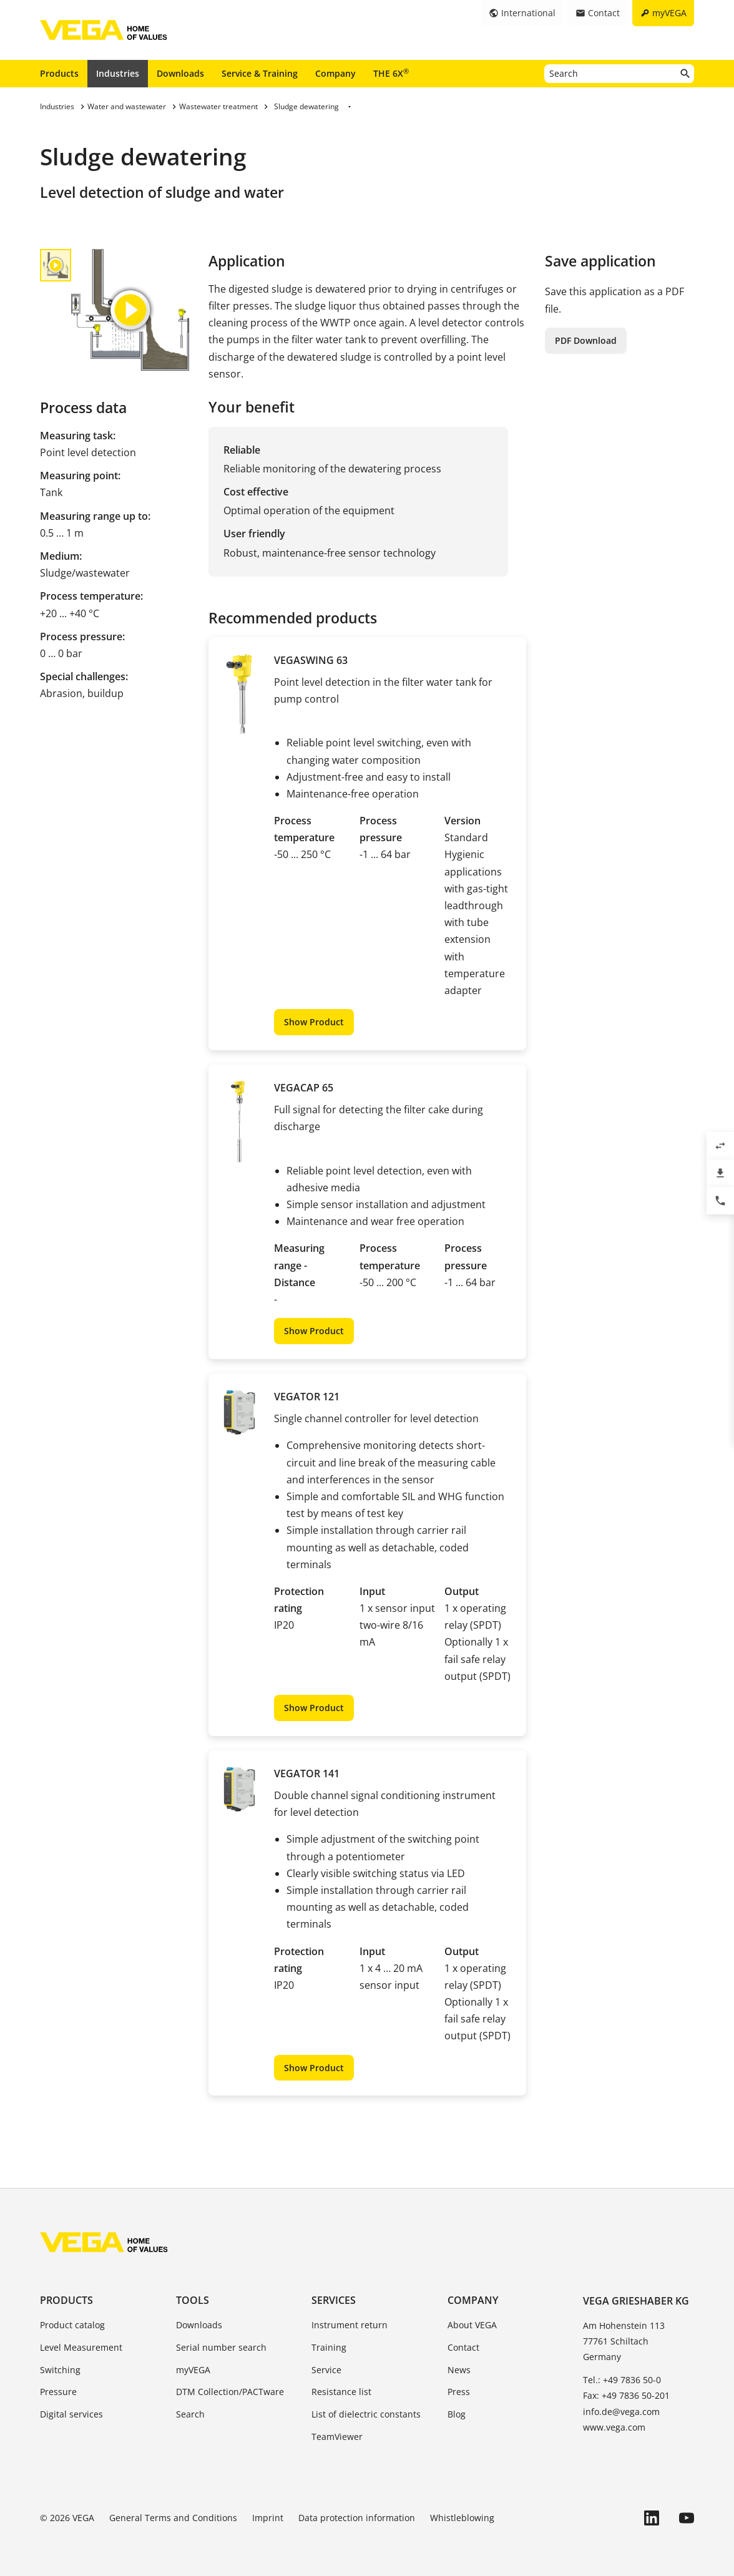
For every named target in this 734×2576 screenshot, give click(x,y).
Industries (117, 73)
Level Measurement (81, 2347)
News (459, 2370)
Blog (457, 2414)
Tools (192, 2300)
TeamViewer (337, 2436)
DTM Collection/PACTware (230, 2392)
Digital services (71, 2414)
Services (333, 2300)
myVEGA (193, 2370)
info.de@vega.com (621, 2411)
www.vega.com (614, 2427)
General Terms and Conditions (173, 2518)
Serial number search (221, 2347)
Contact (463, 2347)
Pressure (58, 2392)
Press (459, 2392)
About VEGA (472, 2325)
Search (190, 2414)
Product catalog (72, 2325)
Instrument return (349, 2325)
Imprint (267, 2518)
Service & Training (260, 73)
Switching (60, 2370)
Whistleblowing (462, 2518)
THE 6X (391, 73)
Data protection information (356, 2518)
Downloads (180, 73)
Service (326, 2370)
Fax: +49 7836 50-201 (626, 2395)
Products (59, 73)
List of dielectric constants (366, 2414)
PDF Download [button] (586, 340)
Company (335, 73)
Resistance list (341, 2392)
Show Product (314, 1022)
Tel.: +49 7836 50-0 (622, 2380)
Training (328, 2347)
